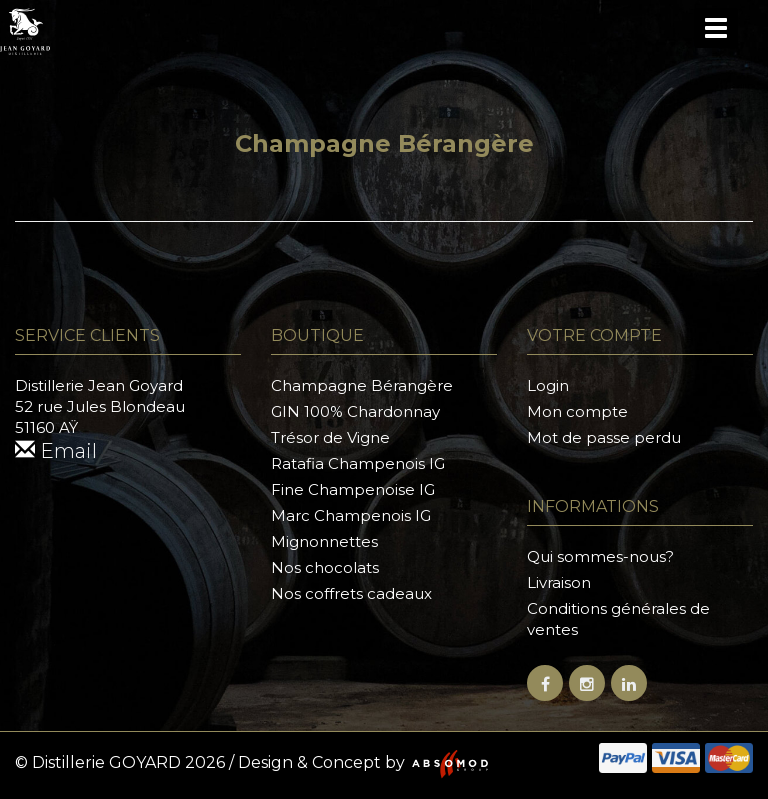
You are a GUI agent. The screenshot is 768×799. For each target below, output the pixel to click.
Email (56, 451)
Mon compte (577, 411)
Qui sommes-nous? (600, 556)
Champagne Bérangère (362, 385)
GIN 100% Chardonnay (355, 411)
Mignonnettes (324, 541)
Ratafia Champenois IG (358, 463)
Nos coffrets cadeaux (351, 593)
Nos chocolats (325, 567)
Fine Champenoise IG (353, 489)
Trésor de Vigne (330, 437)
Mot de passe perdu (604, 437)
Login (548, 385)
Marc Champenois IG (351, 515)
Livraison (559, 582)
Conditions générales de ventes (618, 619)
